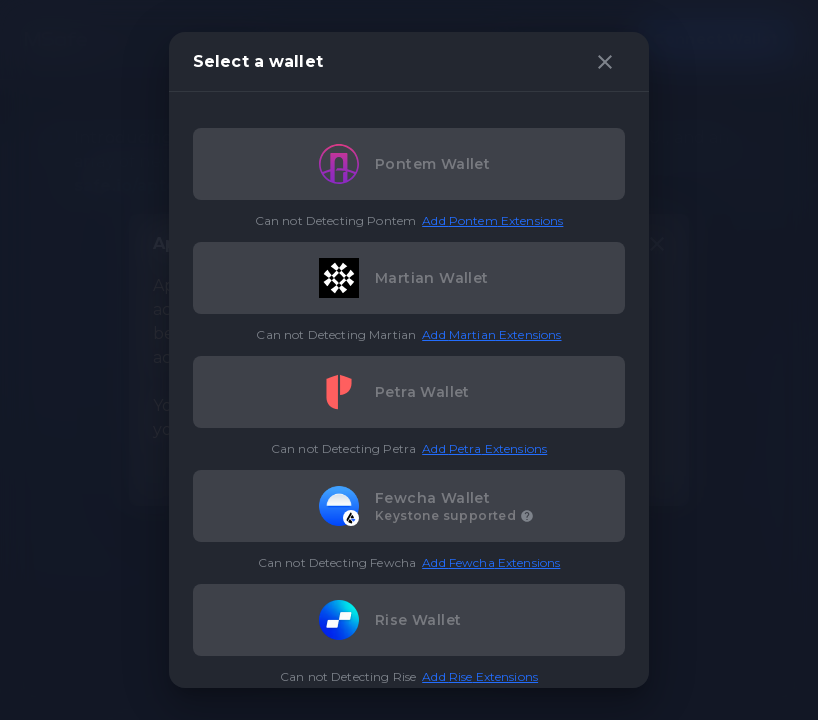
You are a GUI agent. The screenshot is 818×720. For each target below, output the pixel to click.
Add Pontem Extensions (492, 220)
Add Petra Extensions (484, 448)
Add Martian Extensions (491, 334)
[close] (605, 62)
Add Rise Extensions (480, 676)
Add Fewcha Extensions (491, 562)
